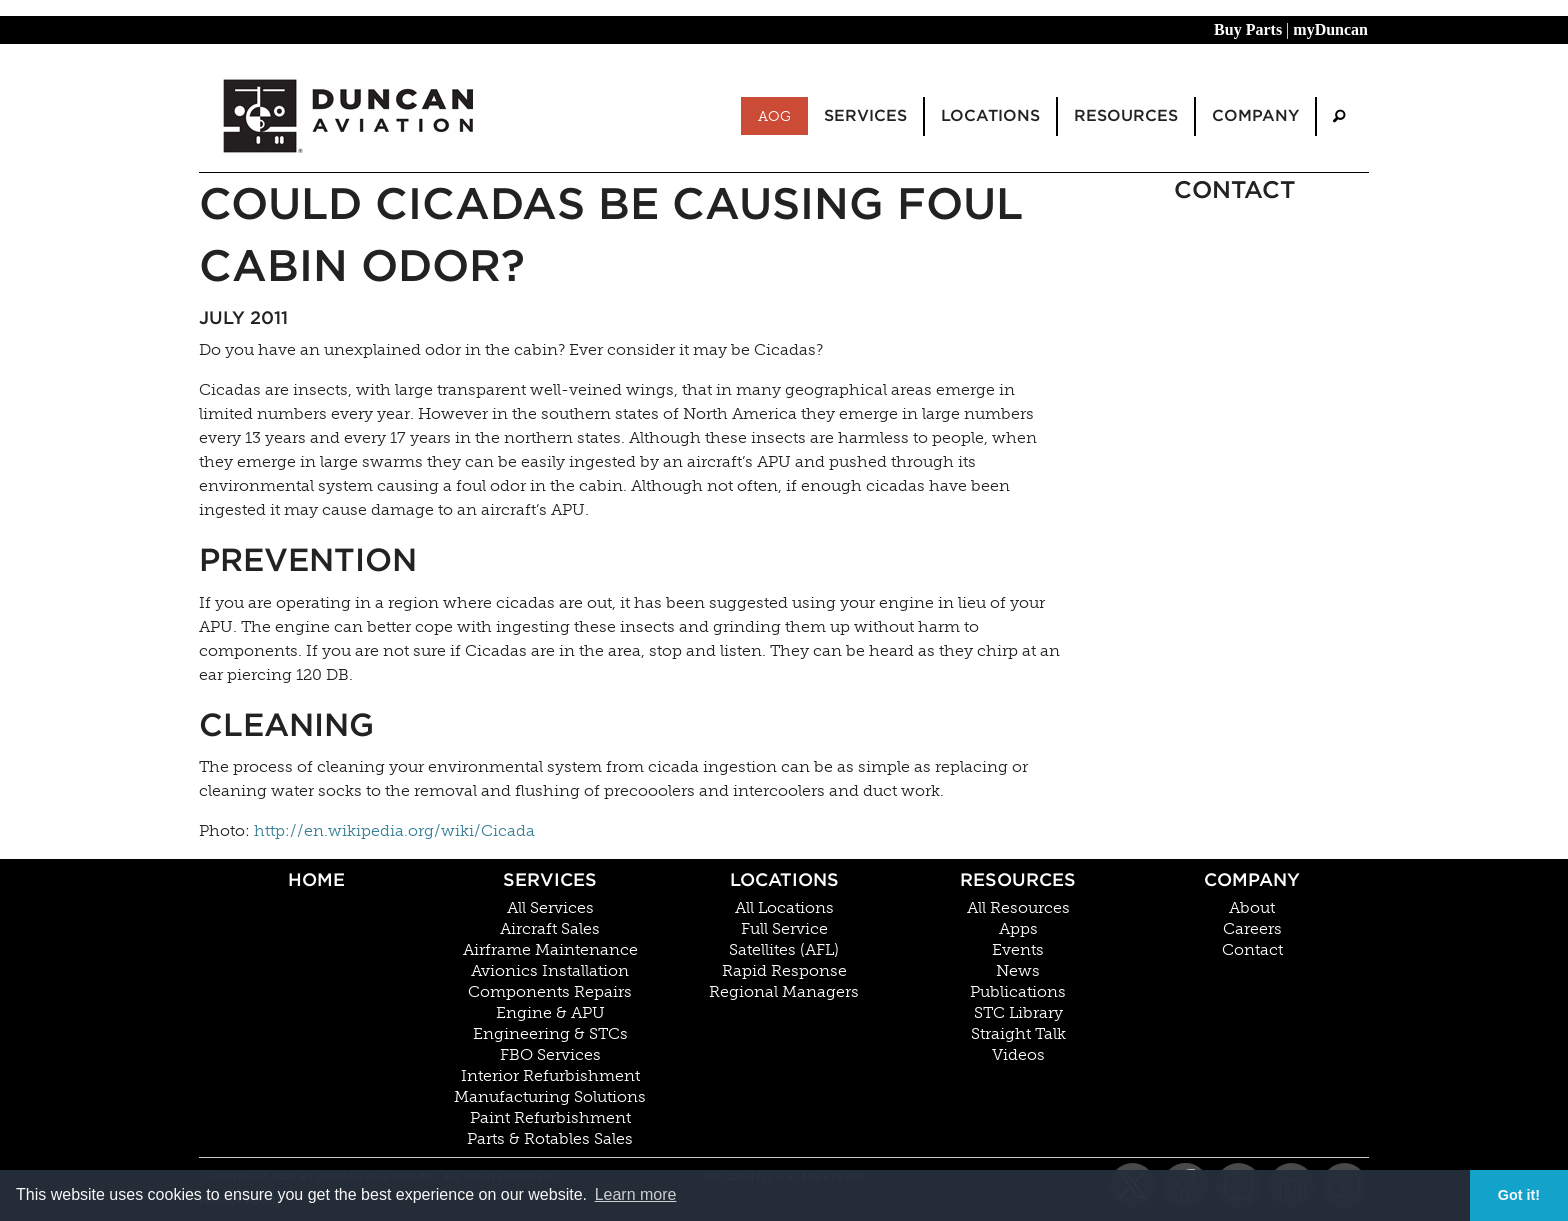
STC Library (1018, 1013)
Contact (1252, 950)
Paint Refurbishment (550, 1118)
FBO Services (550, 1055)
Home (316, 879)
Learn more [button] (636, 1194)
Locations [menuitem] (990, 115)
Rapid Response (784, 971)
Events (1018, 950)
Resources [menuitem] (1126, 115)
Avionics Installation (550, 971)
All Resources (1018, 908)
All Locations (784, 908)
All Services (550, 908)
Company (1252, 879)
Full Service (784, 929)
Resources (1018, 879)
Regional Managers (784, 992)
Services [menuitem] (865, 115)
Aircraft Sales (550, 929)
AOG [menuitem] (774, 116)
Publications (1018, 992)
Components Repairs (550, 992)
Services (550, 879)
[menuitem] (1339, 116)
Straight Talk (1018, 1034)
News (1018, 971)
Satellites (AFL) (784, 950)
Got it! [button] (1519, 1195)
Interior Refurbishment (550, 1076)
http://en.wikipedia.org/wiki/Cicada (394, 830)
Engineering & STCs (550, 1034)
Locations (784, 879)
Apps (1018, 929)
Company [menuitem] (1255, 115)
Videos (1018, 1055)
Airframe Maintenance (550, 950)
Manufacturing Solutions (550, 1097)
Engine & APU (550, 1013)
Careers (1252, 929)
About (1252, 908)
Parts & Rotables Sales (550, 1139)
